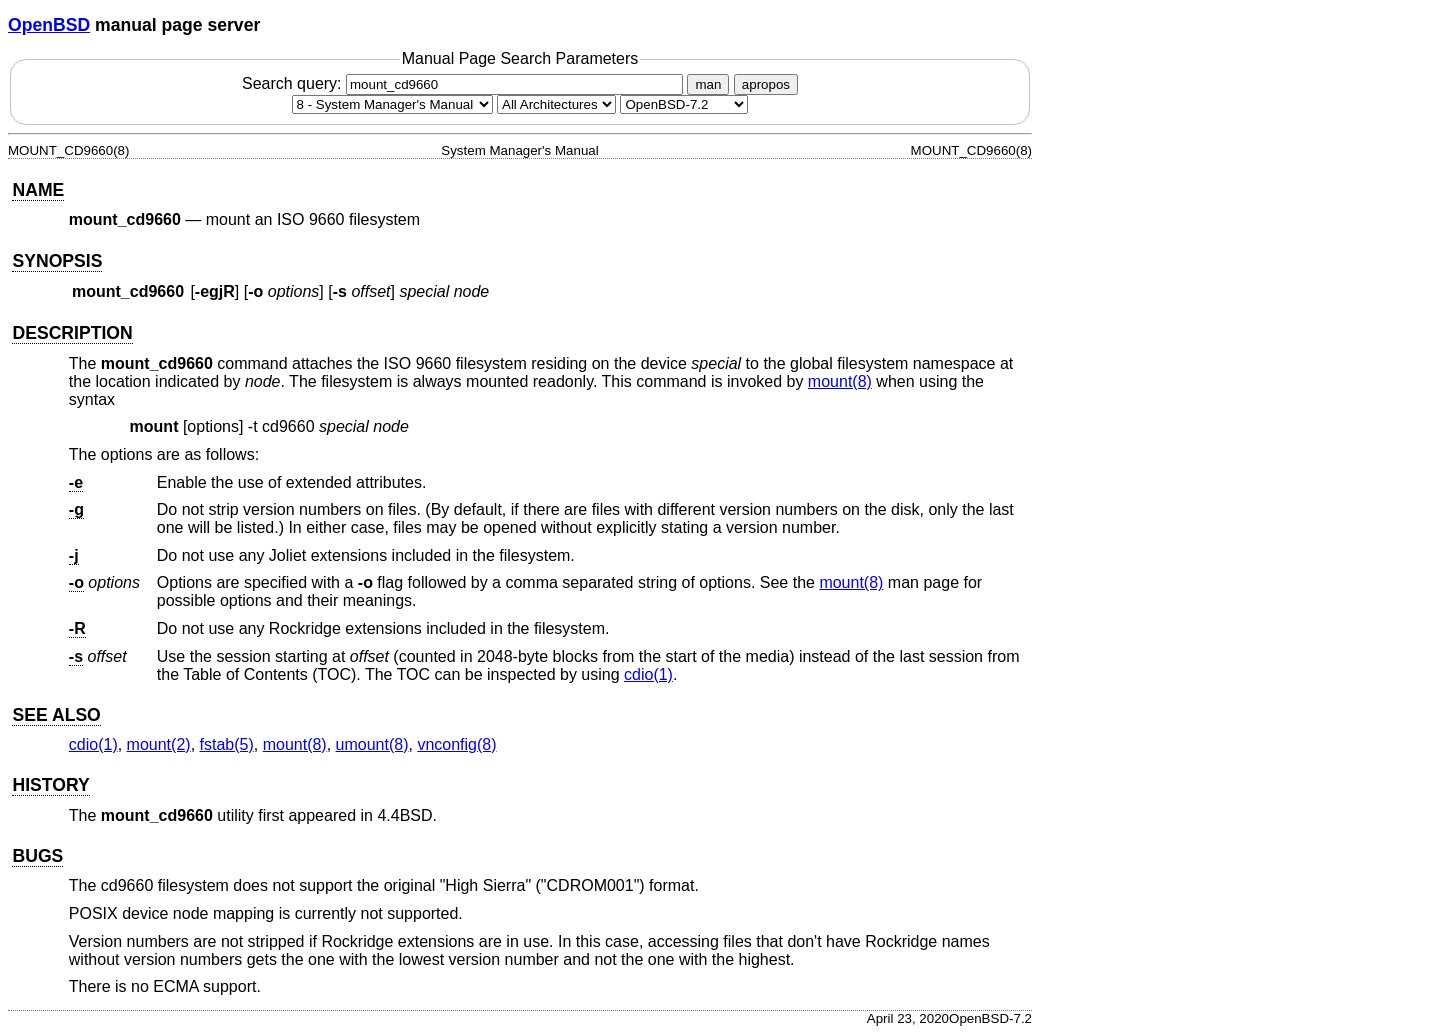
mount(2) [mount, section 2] (159, 744)
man (708, 84)
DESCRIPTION (72, 333)
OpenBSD (49, 25)
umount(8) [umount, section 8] (372, 744)
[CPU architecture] (556, 104)
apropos (766, 84)
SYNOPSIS (57, 261)
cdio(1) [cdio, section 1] (648, 674)
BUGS (37, 856)
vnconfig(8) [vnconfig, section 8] (456, 744)
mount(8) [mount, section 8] (840, 381)
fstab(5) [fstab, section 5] (227, 744)
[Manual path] (684, 104)
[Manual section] (392, 104)
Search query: (465, 83)
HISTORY (50, 785)
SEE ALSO (56, 715)
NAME (38, 190)
